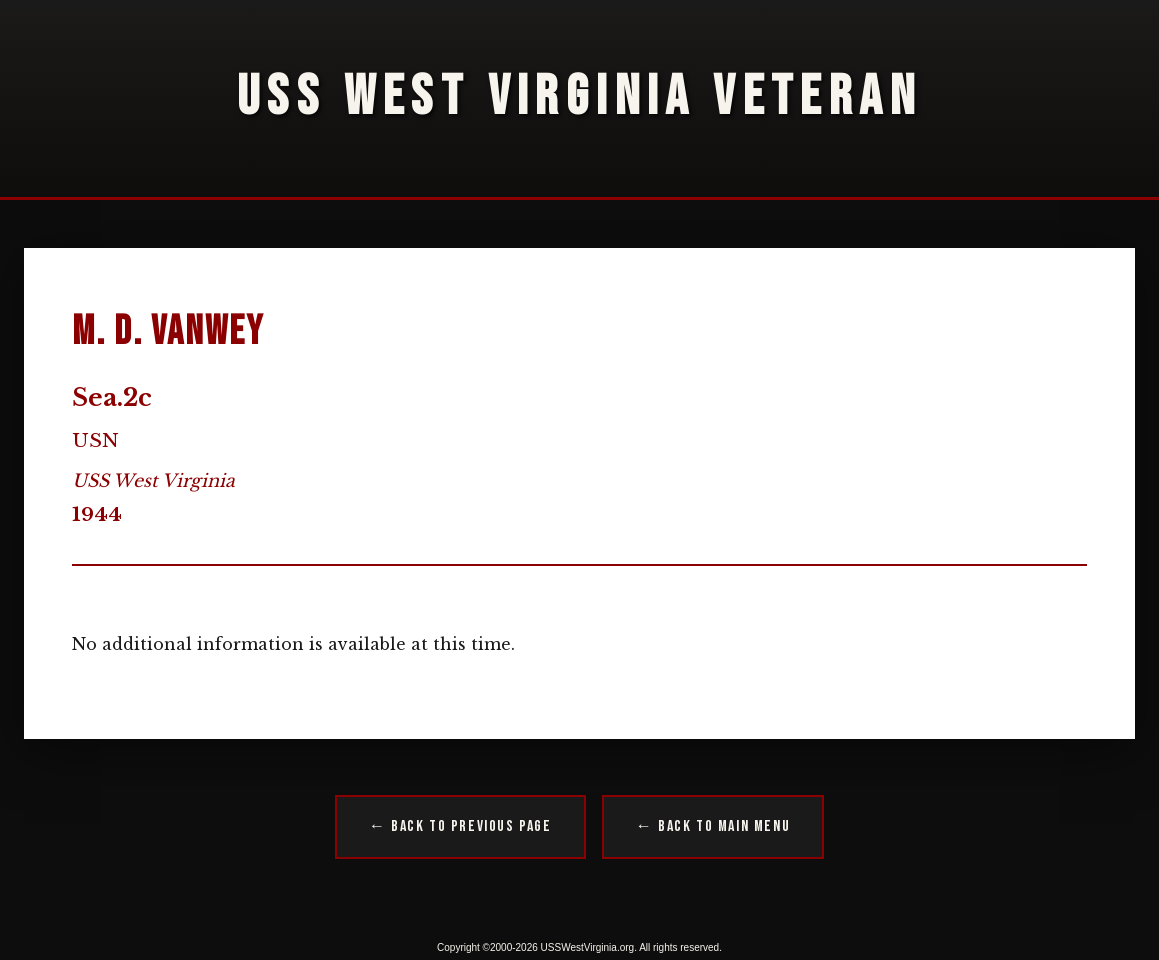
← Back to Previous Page (460, 826)
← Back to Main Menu (713, 826)
